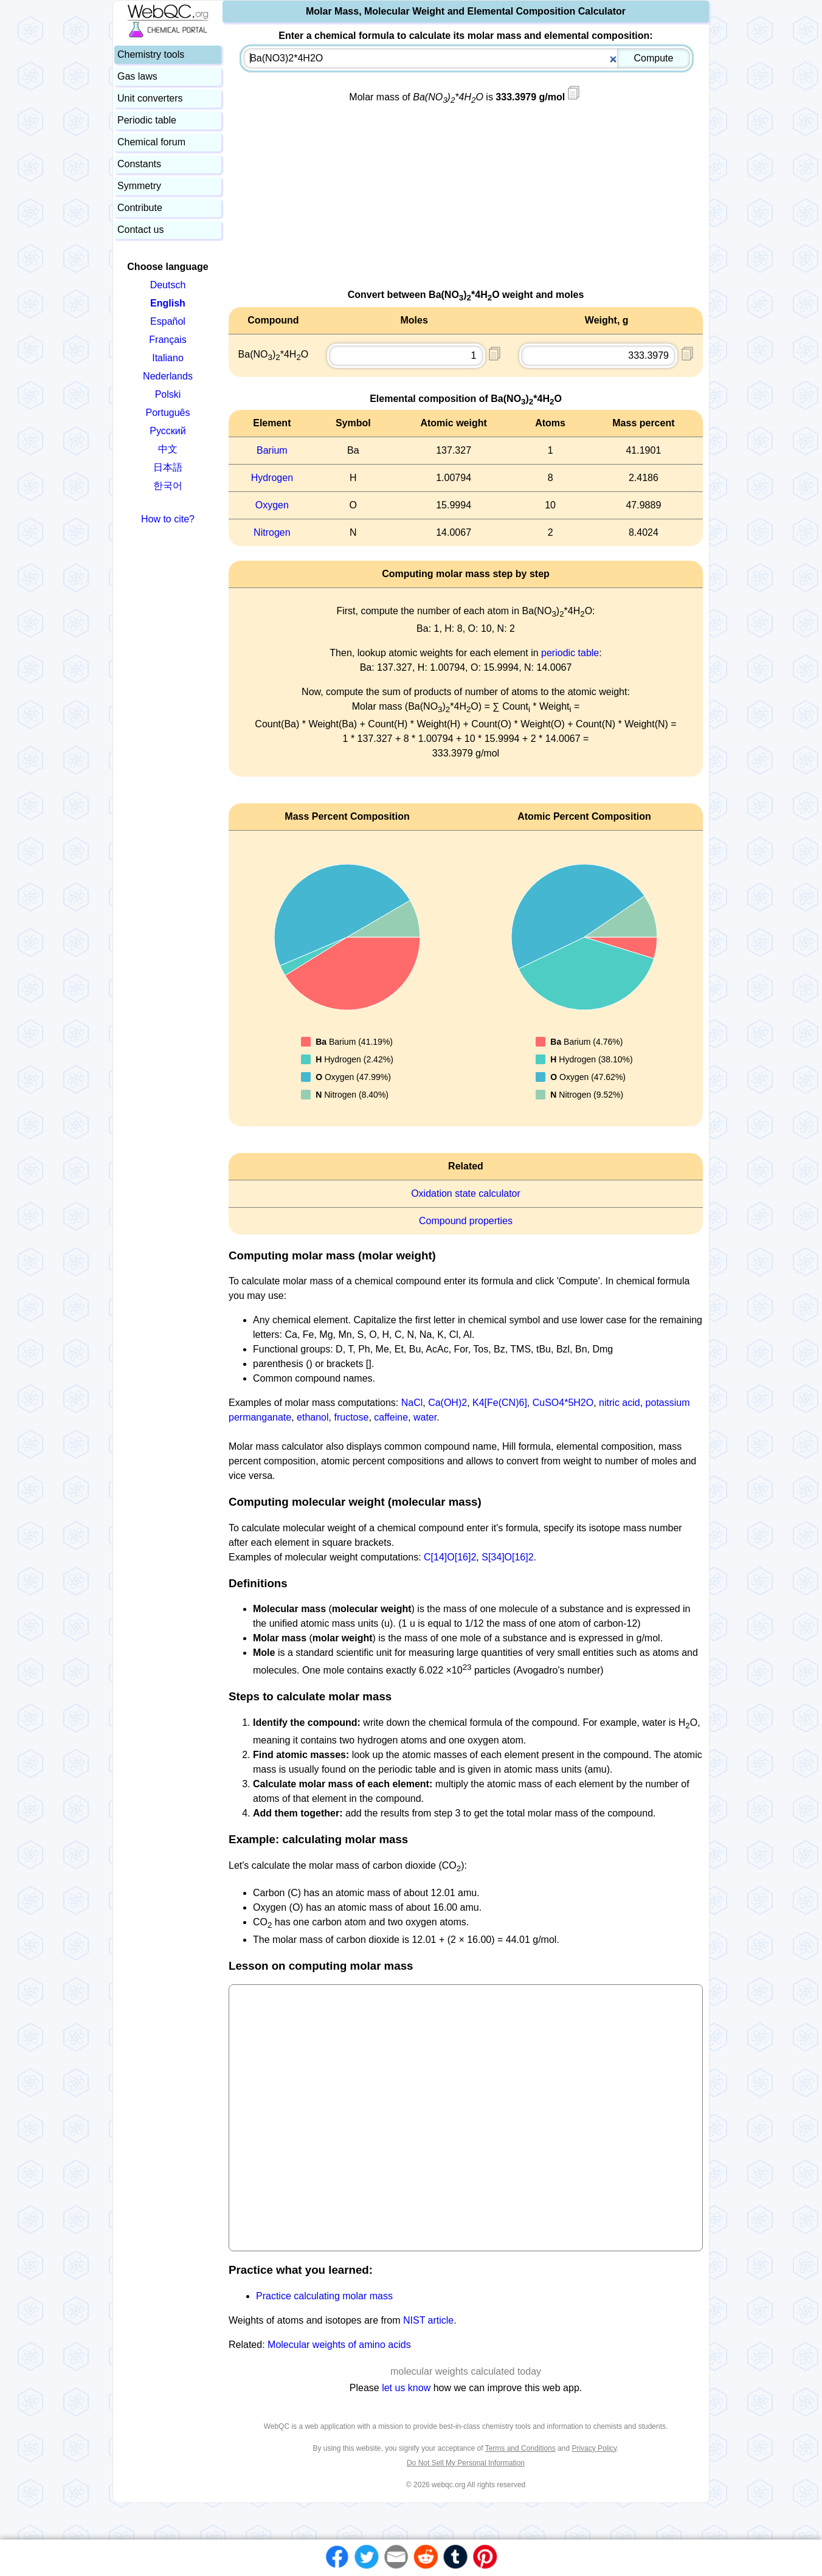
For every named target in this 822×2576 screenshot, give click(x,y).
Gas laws (137, 76)
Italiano (168, 358)
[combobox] (466, 58)
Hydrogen (272, 478)
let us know (406, 2388)
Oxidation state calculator (465, 1193)
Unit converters (150, 98)
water (425, 1417)
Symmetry (139, 186)
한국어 (167, 485)
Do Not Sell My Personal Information (466, 2463)
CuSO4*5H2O (563, 1402)
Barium (272, 450)
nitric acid (619, 1402)
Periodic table (146, 120)
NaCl (412, 1402)
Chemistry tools (150, 54)
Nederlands (168, 376)
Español (167, 321)
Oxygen (272, 505)
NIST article (428, 2320)
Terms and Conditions (520, 2448)
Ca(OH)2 (447, 1402)
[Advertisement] (466, 202)
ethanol (313, 1417)
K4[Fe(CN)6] (499, 1402)
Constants (139, 164)
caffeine (391, 1417)
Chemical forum (151, 142)
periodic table (570, 653)
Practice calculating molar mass (324, 2296)
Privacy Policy (594, 2448)
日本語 (167, 467)
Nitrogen (272, 532)
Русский (167, 431)
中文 (168, 449)
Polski (168, 394)
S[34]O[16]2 (507, 1557)
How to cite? (168, 519)
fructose (351, 1417)
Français (167, 339)
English (167, 303)
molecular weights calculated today (465, 2371)
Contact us (140, 229)
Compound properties (466, 1221)
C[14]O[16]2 (450, 1557)
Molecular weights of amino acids (339, 2344)
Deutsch (168, 285)
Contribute (139, 208)
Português (168, 412)
